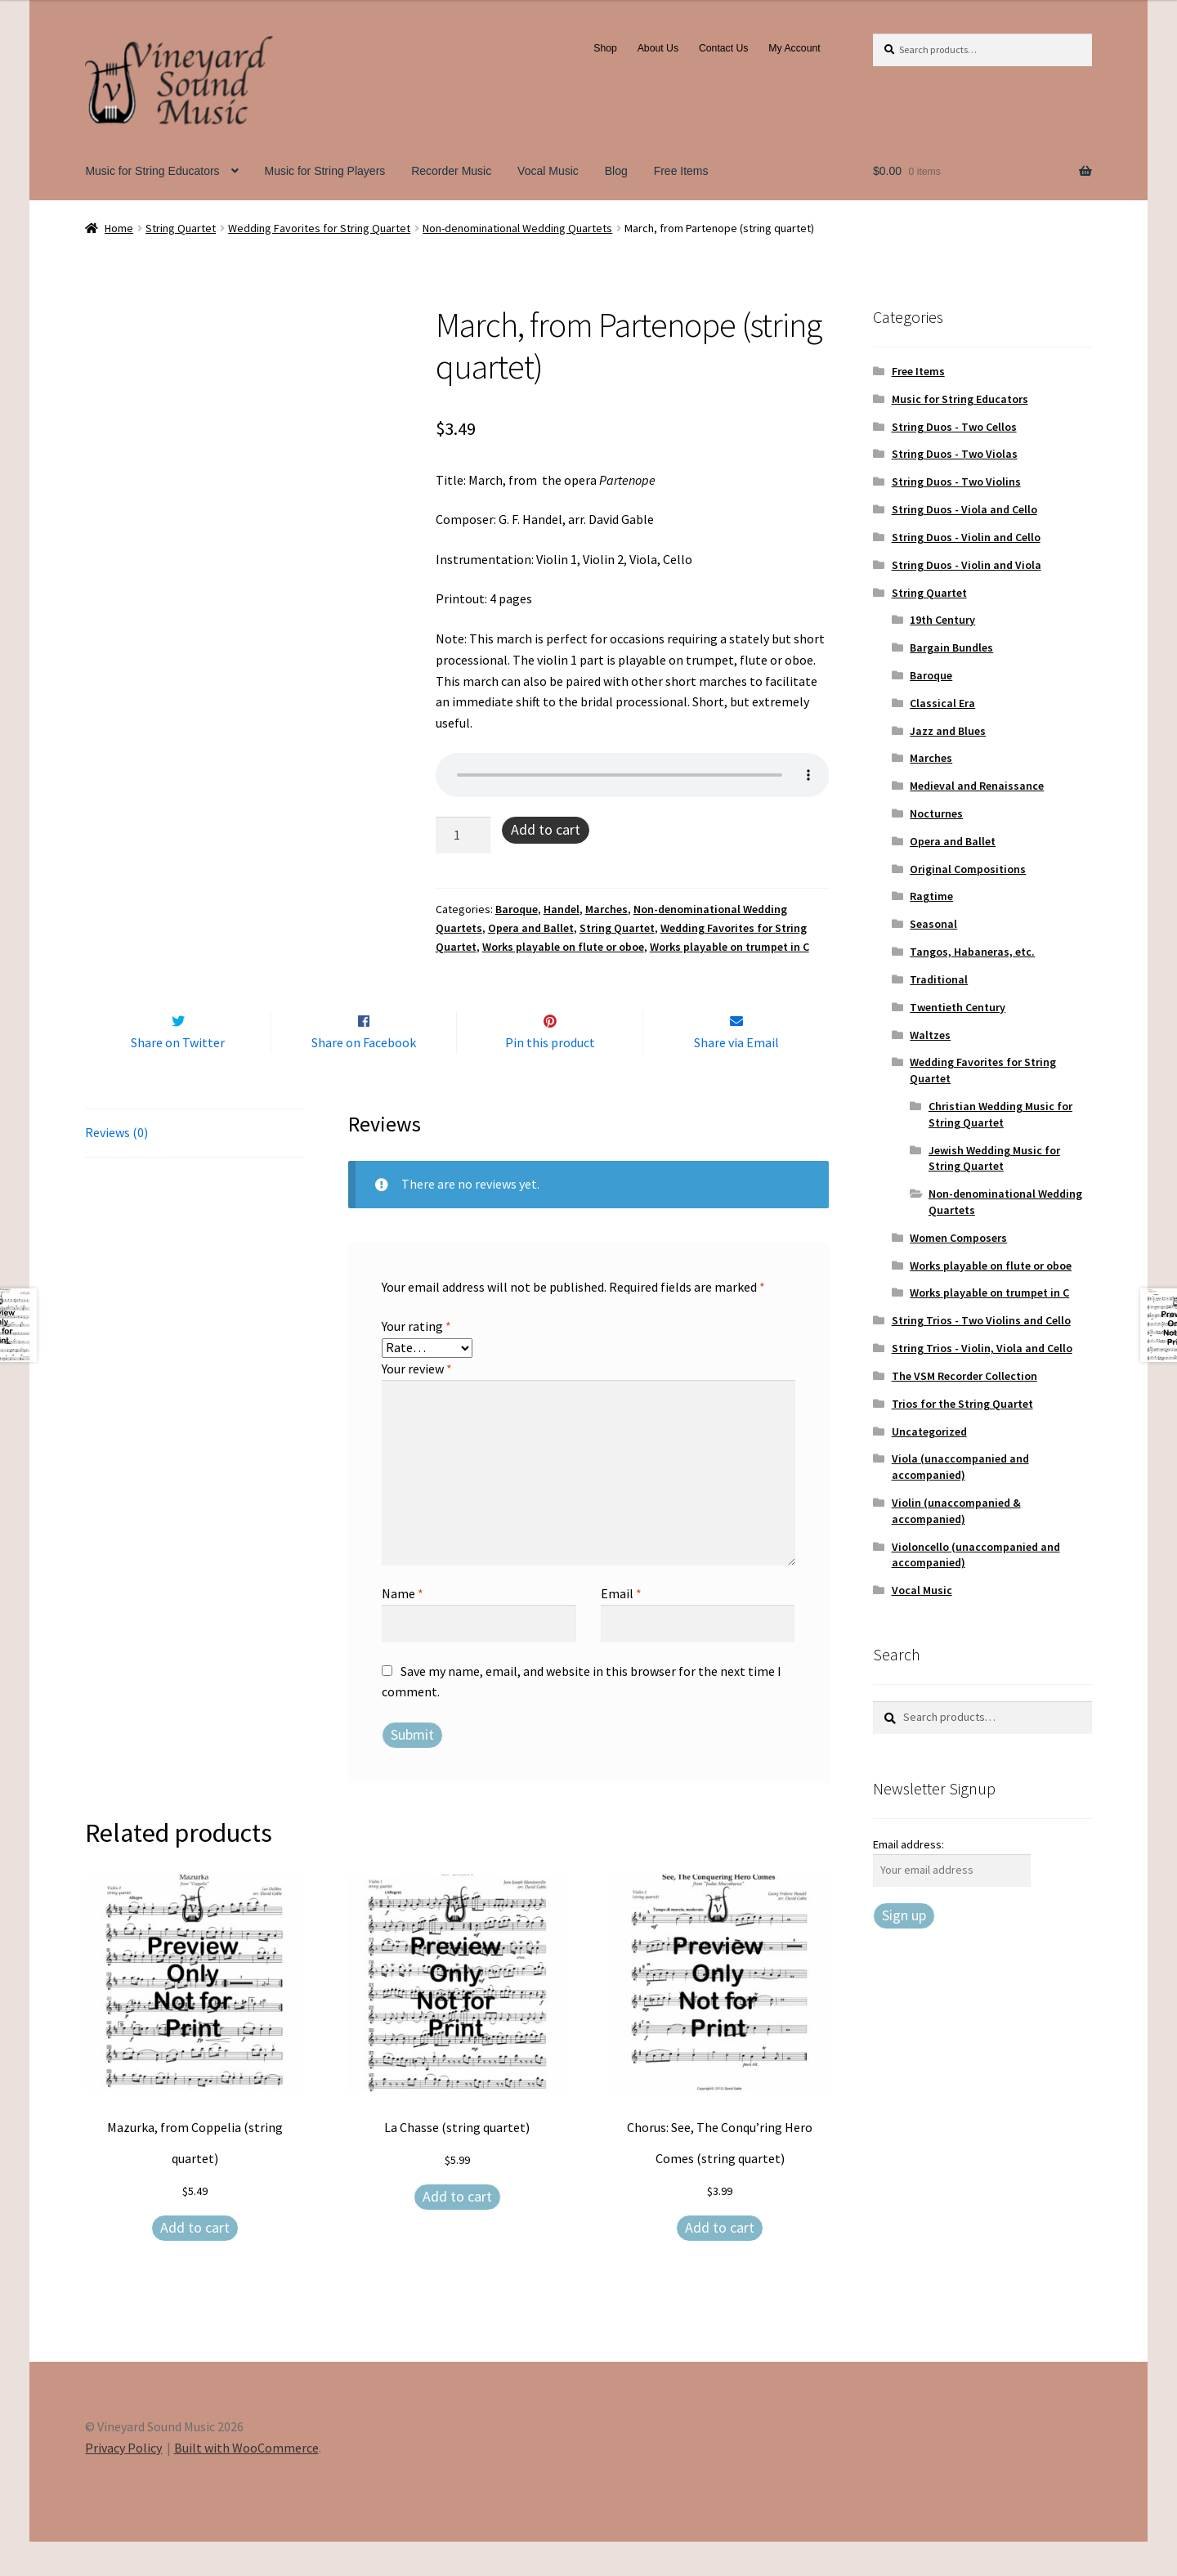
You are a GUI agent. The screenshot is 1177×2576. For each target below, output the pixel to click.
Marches (606, 909)
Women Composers (958, 1237)
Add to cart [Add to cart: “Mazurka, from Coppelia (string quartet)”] (195, 2261)
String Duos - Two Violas (955, 453)
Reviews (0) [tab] (116, 1167)
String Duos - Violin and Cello (966, 537)
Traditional (939, 979)
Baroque (516, 909)
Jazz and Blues (948, 731)
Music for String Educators (152, 170)
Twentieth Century (957, 1007)
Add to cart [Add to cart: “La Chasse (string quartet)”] (457, 2230)
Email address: (908, 1844)
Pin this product (550, 1076)
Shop (605, 48)
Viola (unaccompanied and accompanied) (960, 1466)
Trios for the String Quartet (962, 1403)
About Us (658, 48)
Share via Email (736, 1076)
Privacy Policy (123, 2482)
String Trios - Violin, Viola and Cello (982, 1348)
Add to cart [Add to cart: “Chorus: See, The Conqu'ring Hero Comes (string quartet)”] (719, 2261)
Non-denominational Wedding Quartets (517, 228)
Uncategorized (929, 1431)
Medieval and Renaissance (977, 785)
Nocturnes (936, 813)
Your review (417, 1403)
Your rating (416, 1361)
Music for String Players (324, 170)
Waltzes (930, 1035)
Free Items (681, 170)
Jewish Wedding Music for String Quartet (994, 1158)
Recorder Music (451, 170)
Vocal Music (548, 170)
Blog (616, 170)
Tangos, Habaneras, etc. (972, 951)
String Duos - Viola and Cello (964, 509)
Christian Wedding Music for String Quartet (1000, 1114)
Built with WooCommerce (246, 2482)
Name (402, 1628)
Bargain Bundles (951, 647)
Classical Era (942, 703)
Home (119, 228)
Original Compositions (968, 869)
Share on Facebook (363, 1076)
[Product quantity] (463, 835)
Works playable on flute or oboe (563, 946)
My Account (794, 48)
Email (621, 1628)
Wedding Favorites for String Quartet (319, 228)
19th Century (942, 619)
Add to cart (545, 829)
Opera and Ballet (531, 928)
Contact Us (724, 48)
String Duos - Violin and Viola (966, 565)
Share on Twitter (178, 1076)
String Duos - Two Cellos (954, 426)
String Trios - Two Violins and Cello (981, 1320)
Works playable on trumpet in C (729, 946)
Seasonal (933, 923)
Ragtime (931, 896)
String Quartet (180, 228)
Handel (562, 909)
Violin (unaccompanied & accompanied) (956, 1510)
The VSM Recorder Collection (964, 1376)
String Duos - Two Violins (956, 481)
